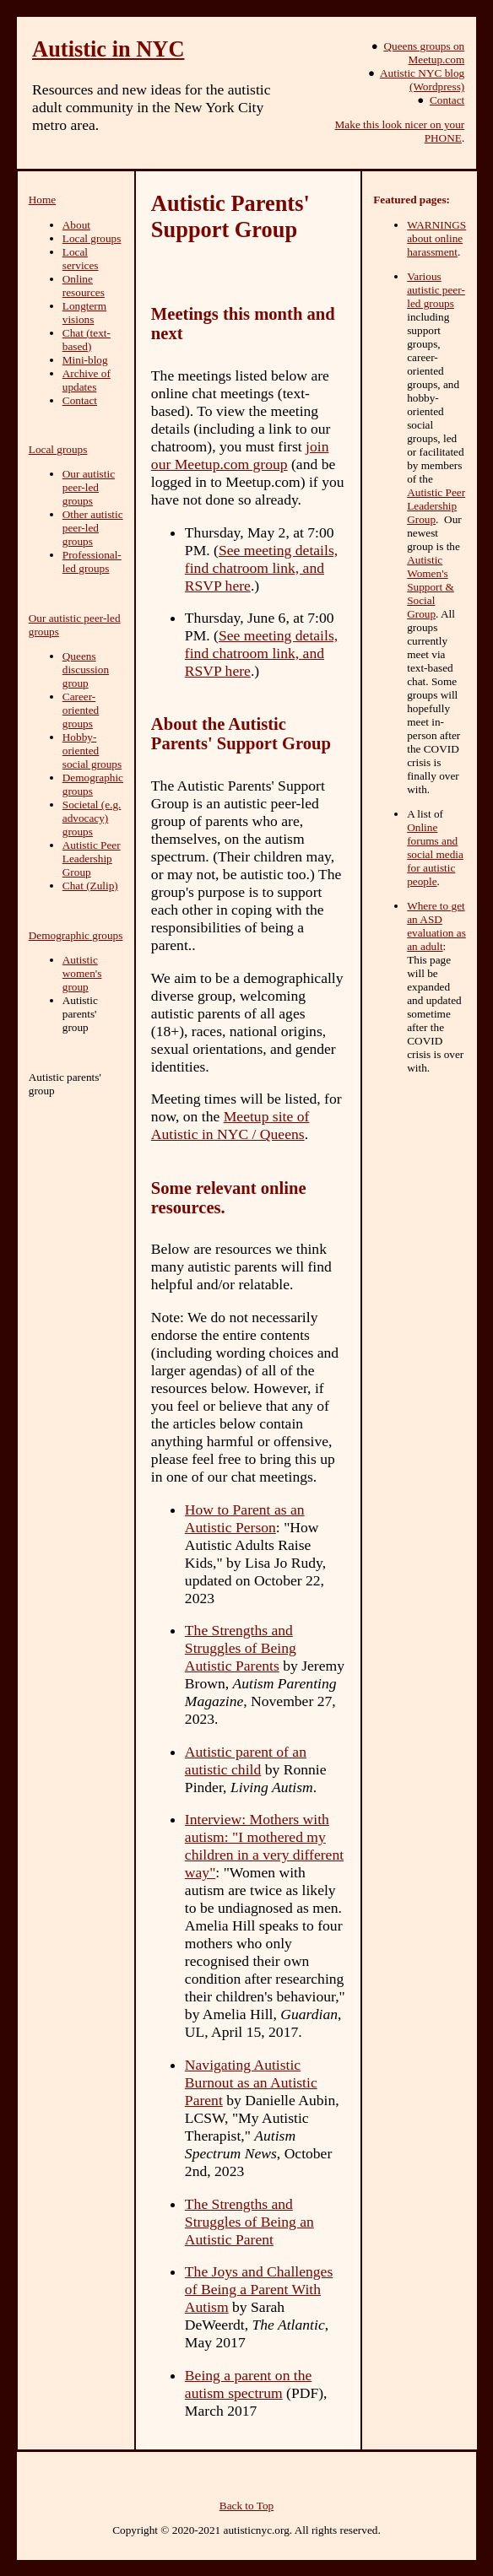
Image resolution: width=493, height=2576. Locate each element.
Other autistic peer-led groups (92, 528)
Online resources (83, 286)
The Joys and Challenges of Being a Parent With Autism (259, 2289)
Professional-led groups (92, 561)
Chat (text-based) (86, 340)
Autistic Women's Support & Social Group (430, 587)
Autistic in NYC (108, 49)
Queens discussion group (85, 669)
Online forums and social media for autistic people (435, 854)
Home (42, 199)
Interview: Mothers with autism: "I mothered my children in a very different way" (264, 1846)
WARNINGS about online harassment (436, 238)
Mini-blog (85, 360)
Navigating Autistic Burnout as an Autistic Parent (251, 2082)
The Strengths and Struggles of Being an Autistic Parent (249, 2221)
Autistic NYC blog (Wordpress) (422, 80)
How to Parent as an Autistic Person (245, 1518)
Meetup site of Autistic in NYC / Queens (230, 1125)
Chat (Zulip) (90, 885)
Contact (447, 100)
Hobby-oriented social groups (92, 750)
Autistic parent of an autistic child (245, 1760)
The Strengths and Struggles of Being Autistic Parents (240, 1648)
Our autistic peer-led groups (88, 487)
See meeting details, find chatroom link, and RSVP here (261, 568)
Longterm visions (84, 313)
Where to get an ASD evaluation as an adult (436, 926)
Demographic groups (92, 784)
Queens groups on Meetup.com (423, 53)
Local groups (92, 238)
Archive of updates (86, 380)
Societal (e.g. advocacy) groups (92, 818)
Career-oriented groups (80, 710)
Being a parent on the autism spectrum (248, 2384)
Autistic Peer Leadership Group (91, 858)
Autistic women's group (82, 973)
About (76, 225)
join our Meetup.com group (240, 455)
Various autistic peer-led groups (436, 290)
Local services (80, 259)
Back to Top (246, 2505)
